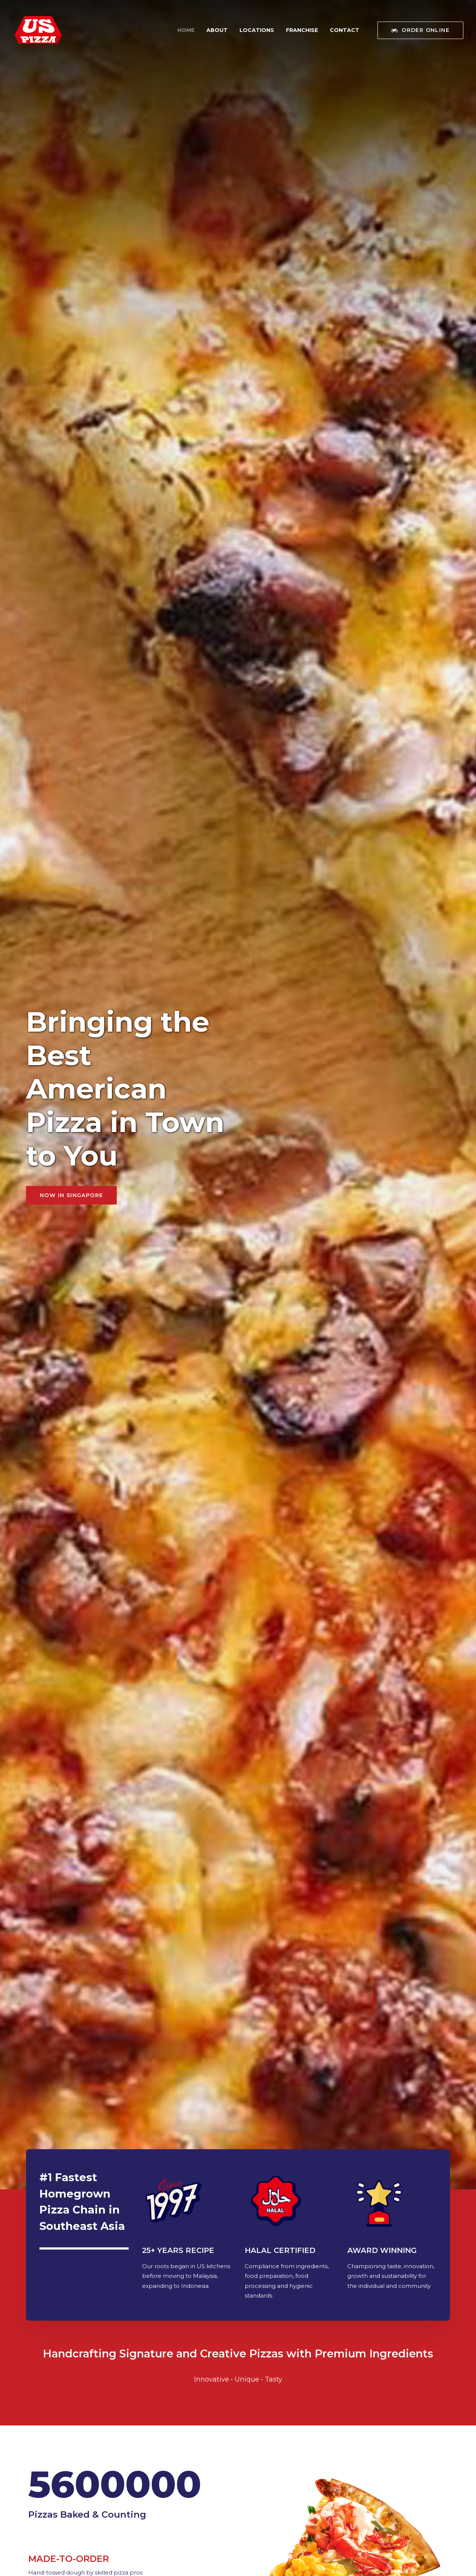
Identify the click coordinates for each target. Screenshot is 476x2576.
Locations (256, 30)
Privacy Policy (88, 2558)
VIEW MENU (60, 1031)
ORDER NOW (326, 2173)
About (217, 30)
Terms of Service (48, 2558)
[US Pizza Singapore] (38, 30)
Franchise (302, 30)
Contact (344, 30)
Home (185, 30)
